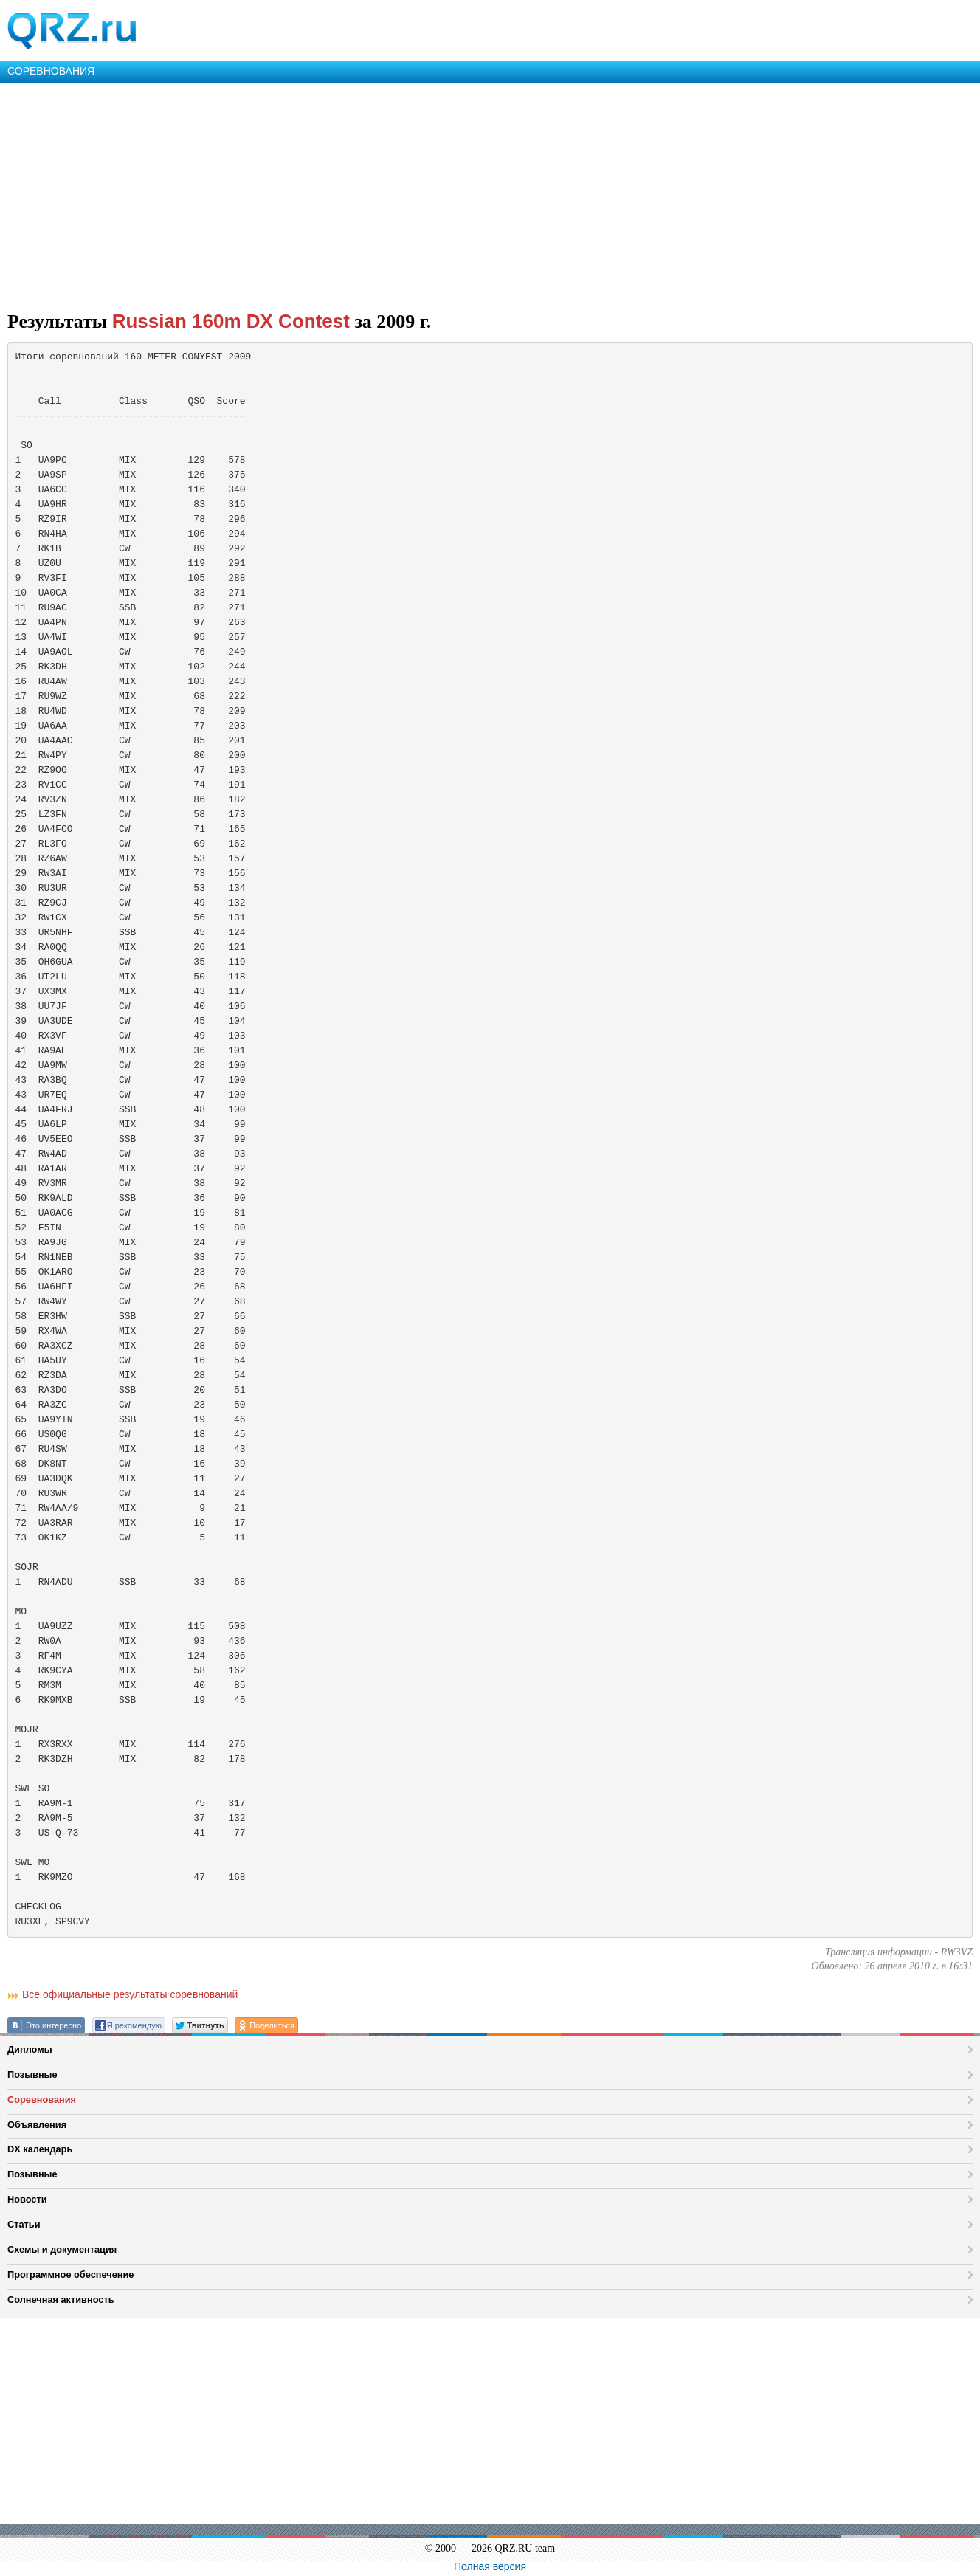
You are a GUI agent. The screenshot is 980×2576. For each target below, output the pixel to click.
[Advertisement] (443, 193)
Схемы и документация (62, 2249)
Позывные (32, 2074)
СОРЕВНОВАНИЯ (50, 71)
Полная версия (490, 2566)
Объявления (36, 2124)
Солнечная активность (60, 2299)
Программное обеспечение (70, 2274)
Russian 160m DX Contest (231, 321)
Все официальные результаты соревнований (130, 1994)
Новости (27, 2199)
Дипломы (29, 2049)
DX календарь (39, 2149)
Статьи (24, 2224)
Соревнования (41, 2099)
